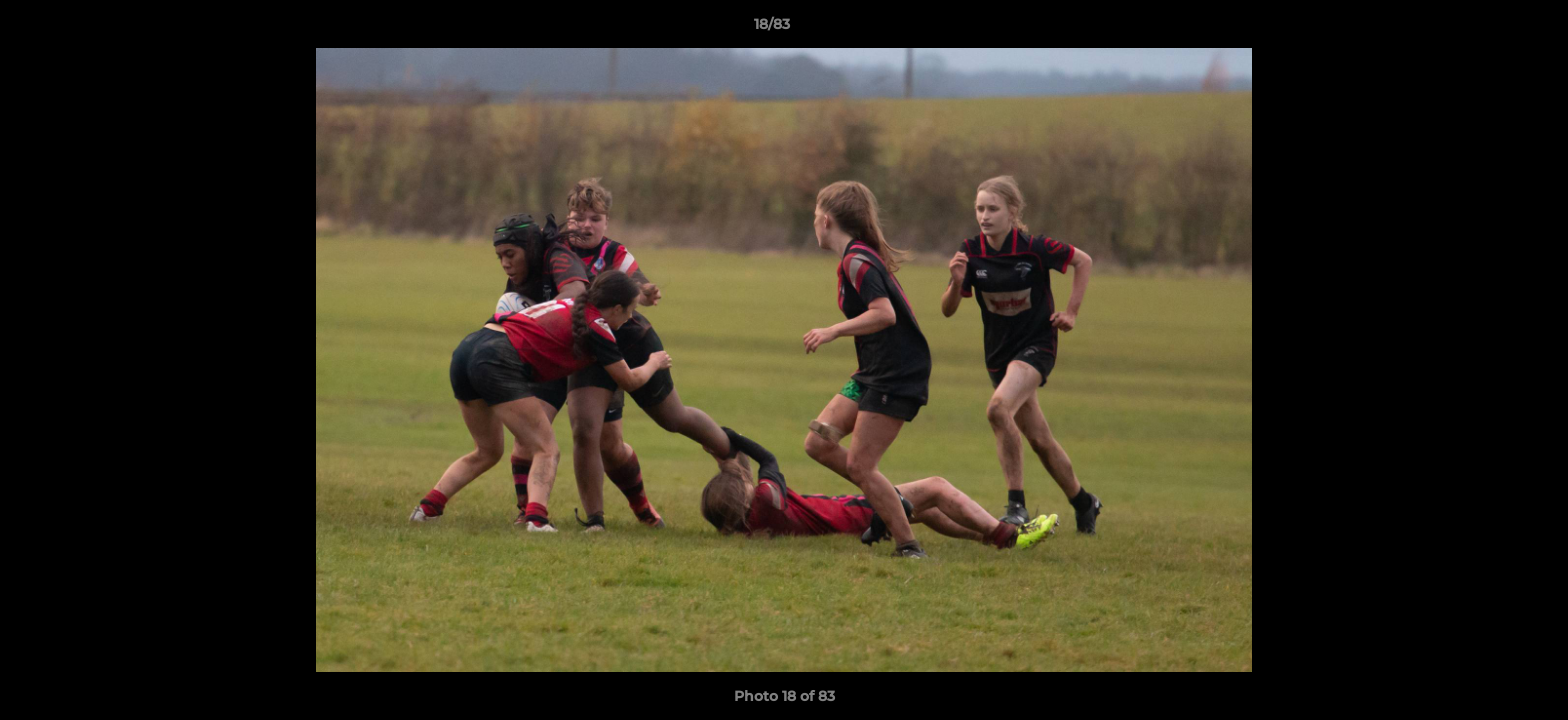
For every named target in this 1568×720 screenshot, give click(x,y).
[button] (1484, 29)
